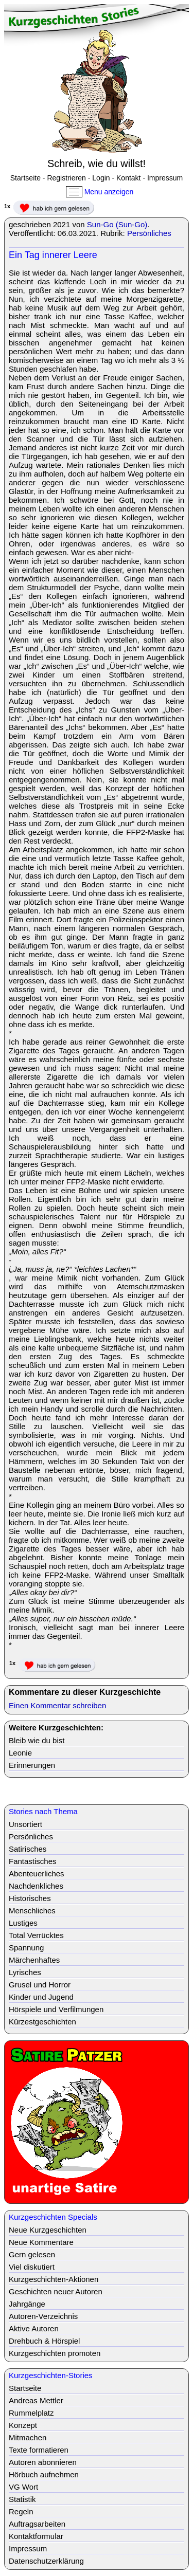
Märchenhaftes (34, 1960)
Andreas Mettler (36, 2400)
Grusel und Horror (40, 1984)
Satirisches (27, 1848)
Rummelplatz (31, 2412)
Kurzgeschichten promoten (54, 2353)
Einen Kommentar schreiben (57, 1705)
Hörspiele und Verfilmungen (56, 2009)
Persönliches (149, 233)
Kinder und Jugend (41, 1997)
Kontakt (128, 178)
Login (101, 178)
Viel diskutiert (32, 2266)
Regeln (21, 2511)
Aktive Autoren (34, 2328)
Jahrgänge (27, 2303)
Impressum (165, 178)
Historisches (30, 1898)
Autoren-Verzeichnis (43, 2316)
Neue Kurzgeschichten (47, 2229)
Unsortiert (25, 1824)
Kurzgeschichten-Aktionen (53, 2279)
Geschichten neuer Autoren (55, 2291)
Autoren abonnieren (43, 2462)
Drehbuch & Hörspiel (44, 2340)
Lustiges (23, 1923)
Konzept (23, 2425)
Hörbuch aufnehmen (44, 2474)
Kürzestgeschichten (42, 2021)
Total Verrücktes (36, 1935)
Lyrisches (25, 1972)
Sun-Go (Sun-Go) (117, 224)
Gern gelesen (32, 2254)
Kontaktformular (36, 2536)
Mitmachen (27, 2437)
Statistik (22, 2499)
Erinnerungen (32, 1765)
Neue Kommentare (41, 2242)
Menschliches (32, 1910)
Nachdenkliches (36, 1885)
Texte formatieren (38, 2449)
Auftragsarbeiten (37, 2523)
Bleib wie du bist (36, 1740)
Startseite (25, 178)
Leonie (20, 1752)
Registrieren (66, 178)
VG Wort (23, 2486)
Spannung (26, 1947)
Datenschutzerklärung (46, 2560)
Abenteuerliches (36, 1873)
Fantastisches (33, 1861)
